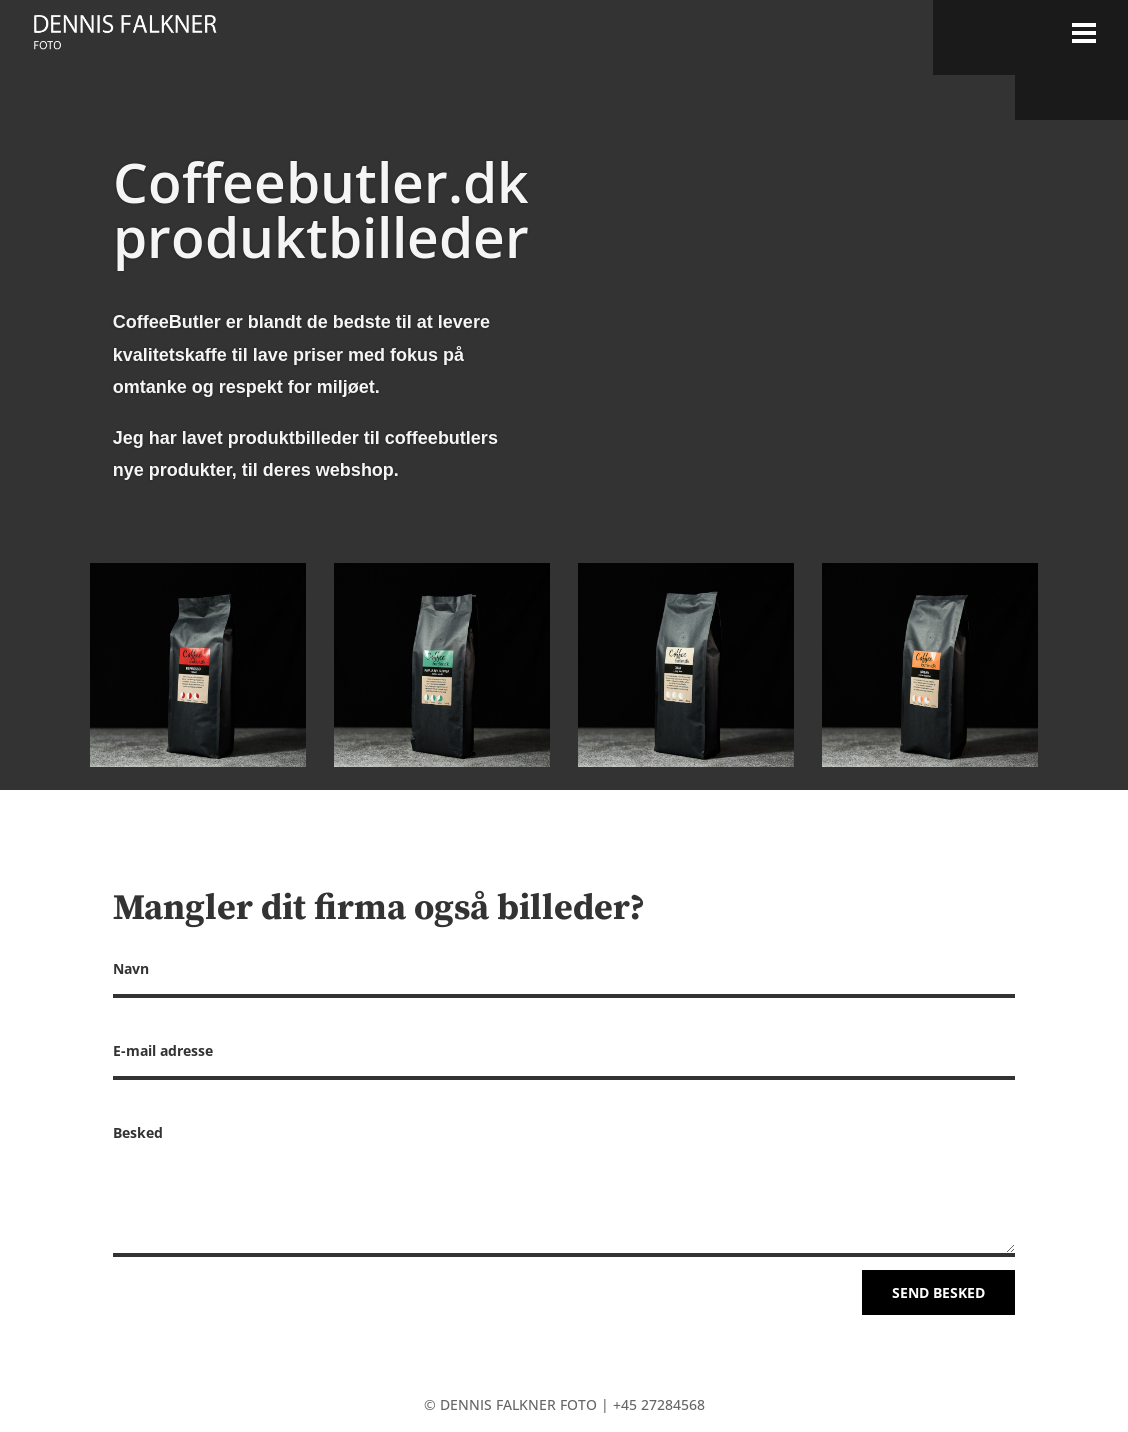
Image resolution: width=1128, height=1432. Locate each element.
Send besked (938, 1292)
